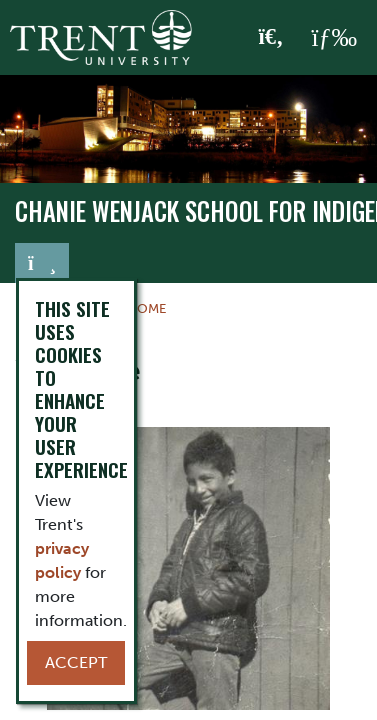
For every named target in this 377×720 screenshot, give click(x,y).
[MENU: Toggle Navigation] (334, 38)
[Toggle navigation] (42, 263)
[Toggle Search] (271, 38)
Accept (76, 662)
